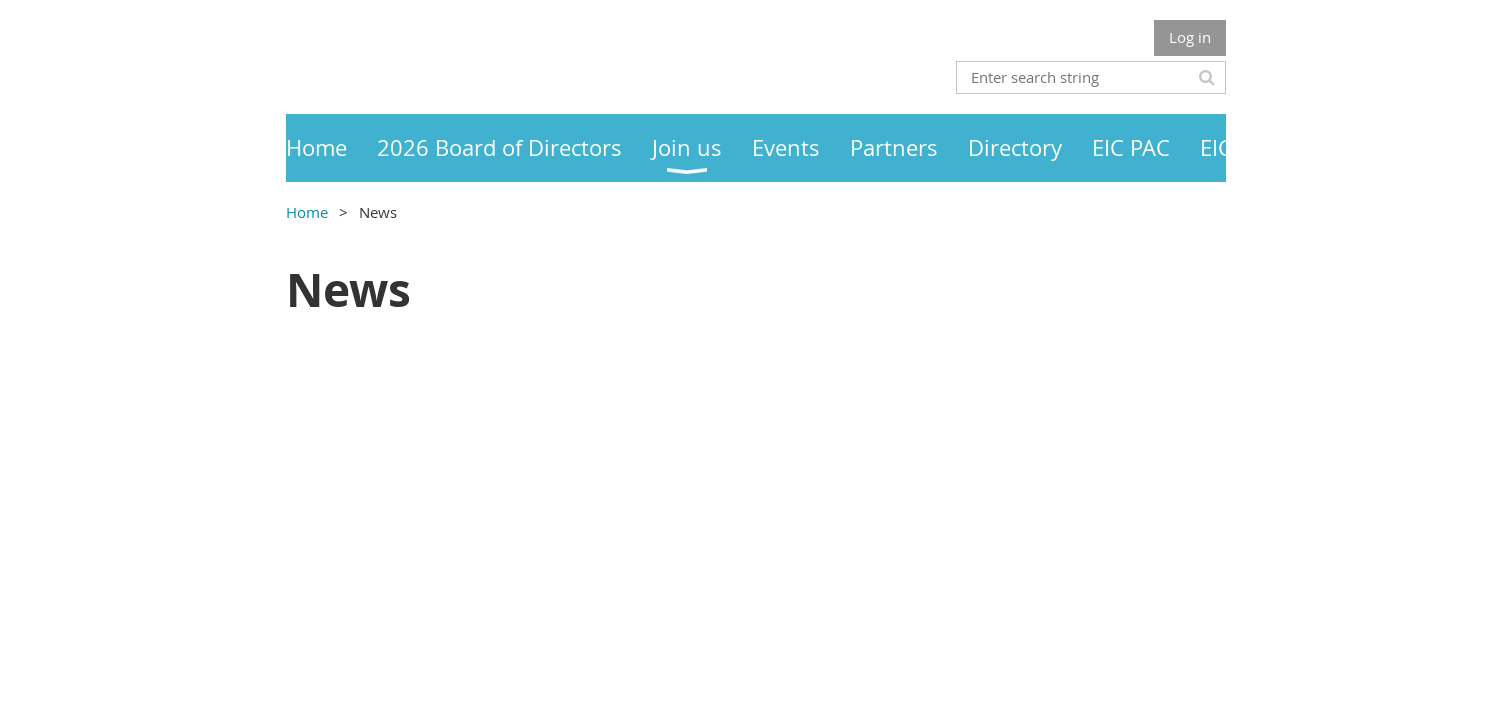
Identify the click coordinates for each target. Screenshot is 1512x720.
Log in (1190, 37)
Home (307, 212)
